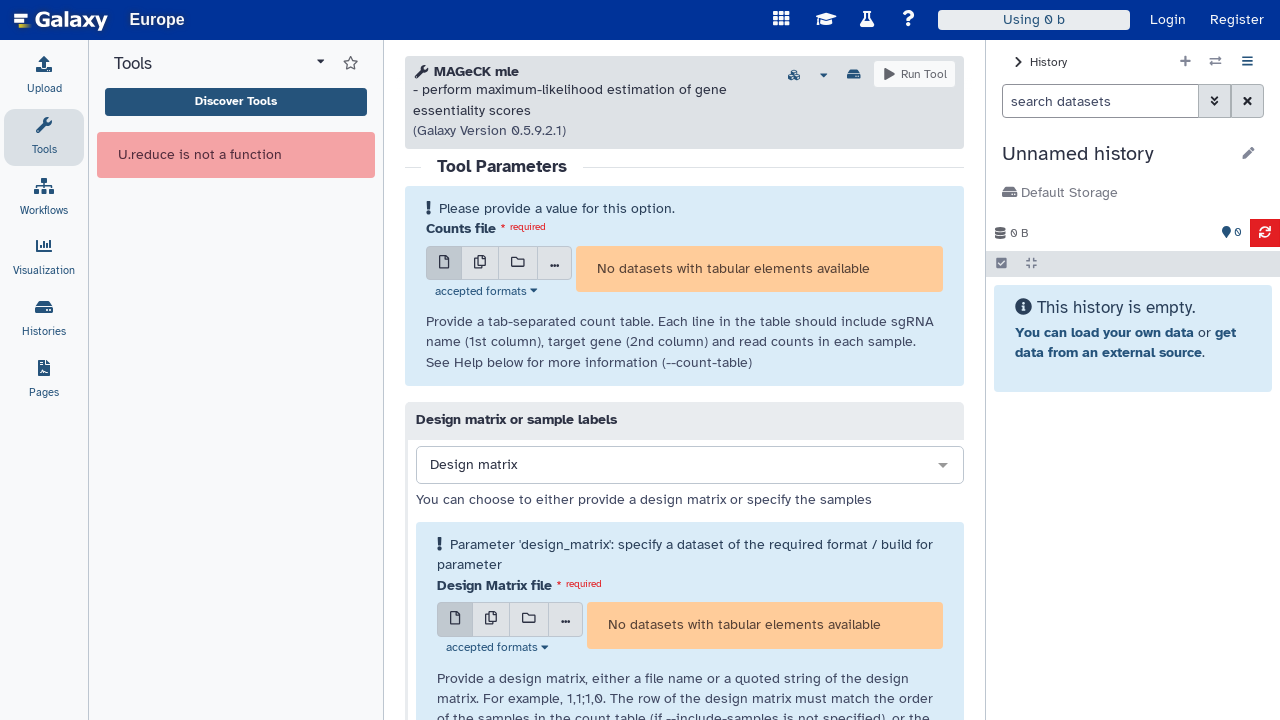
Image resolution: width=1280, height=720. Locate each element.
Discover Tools (236, 101)
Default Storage (1060, 192)
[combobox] (690, 466)
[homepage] (61, 20)
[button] (1115, 154)
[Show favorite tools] (350, 64)
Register (1237, 19)
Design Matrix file (494, 585)
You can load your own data (1104, 332)
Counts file (461, 228)
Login (1168, 19)
